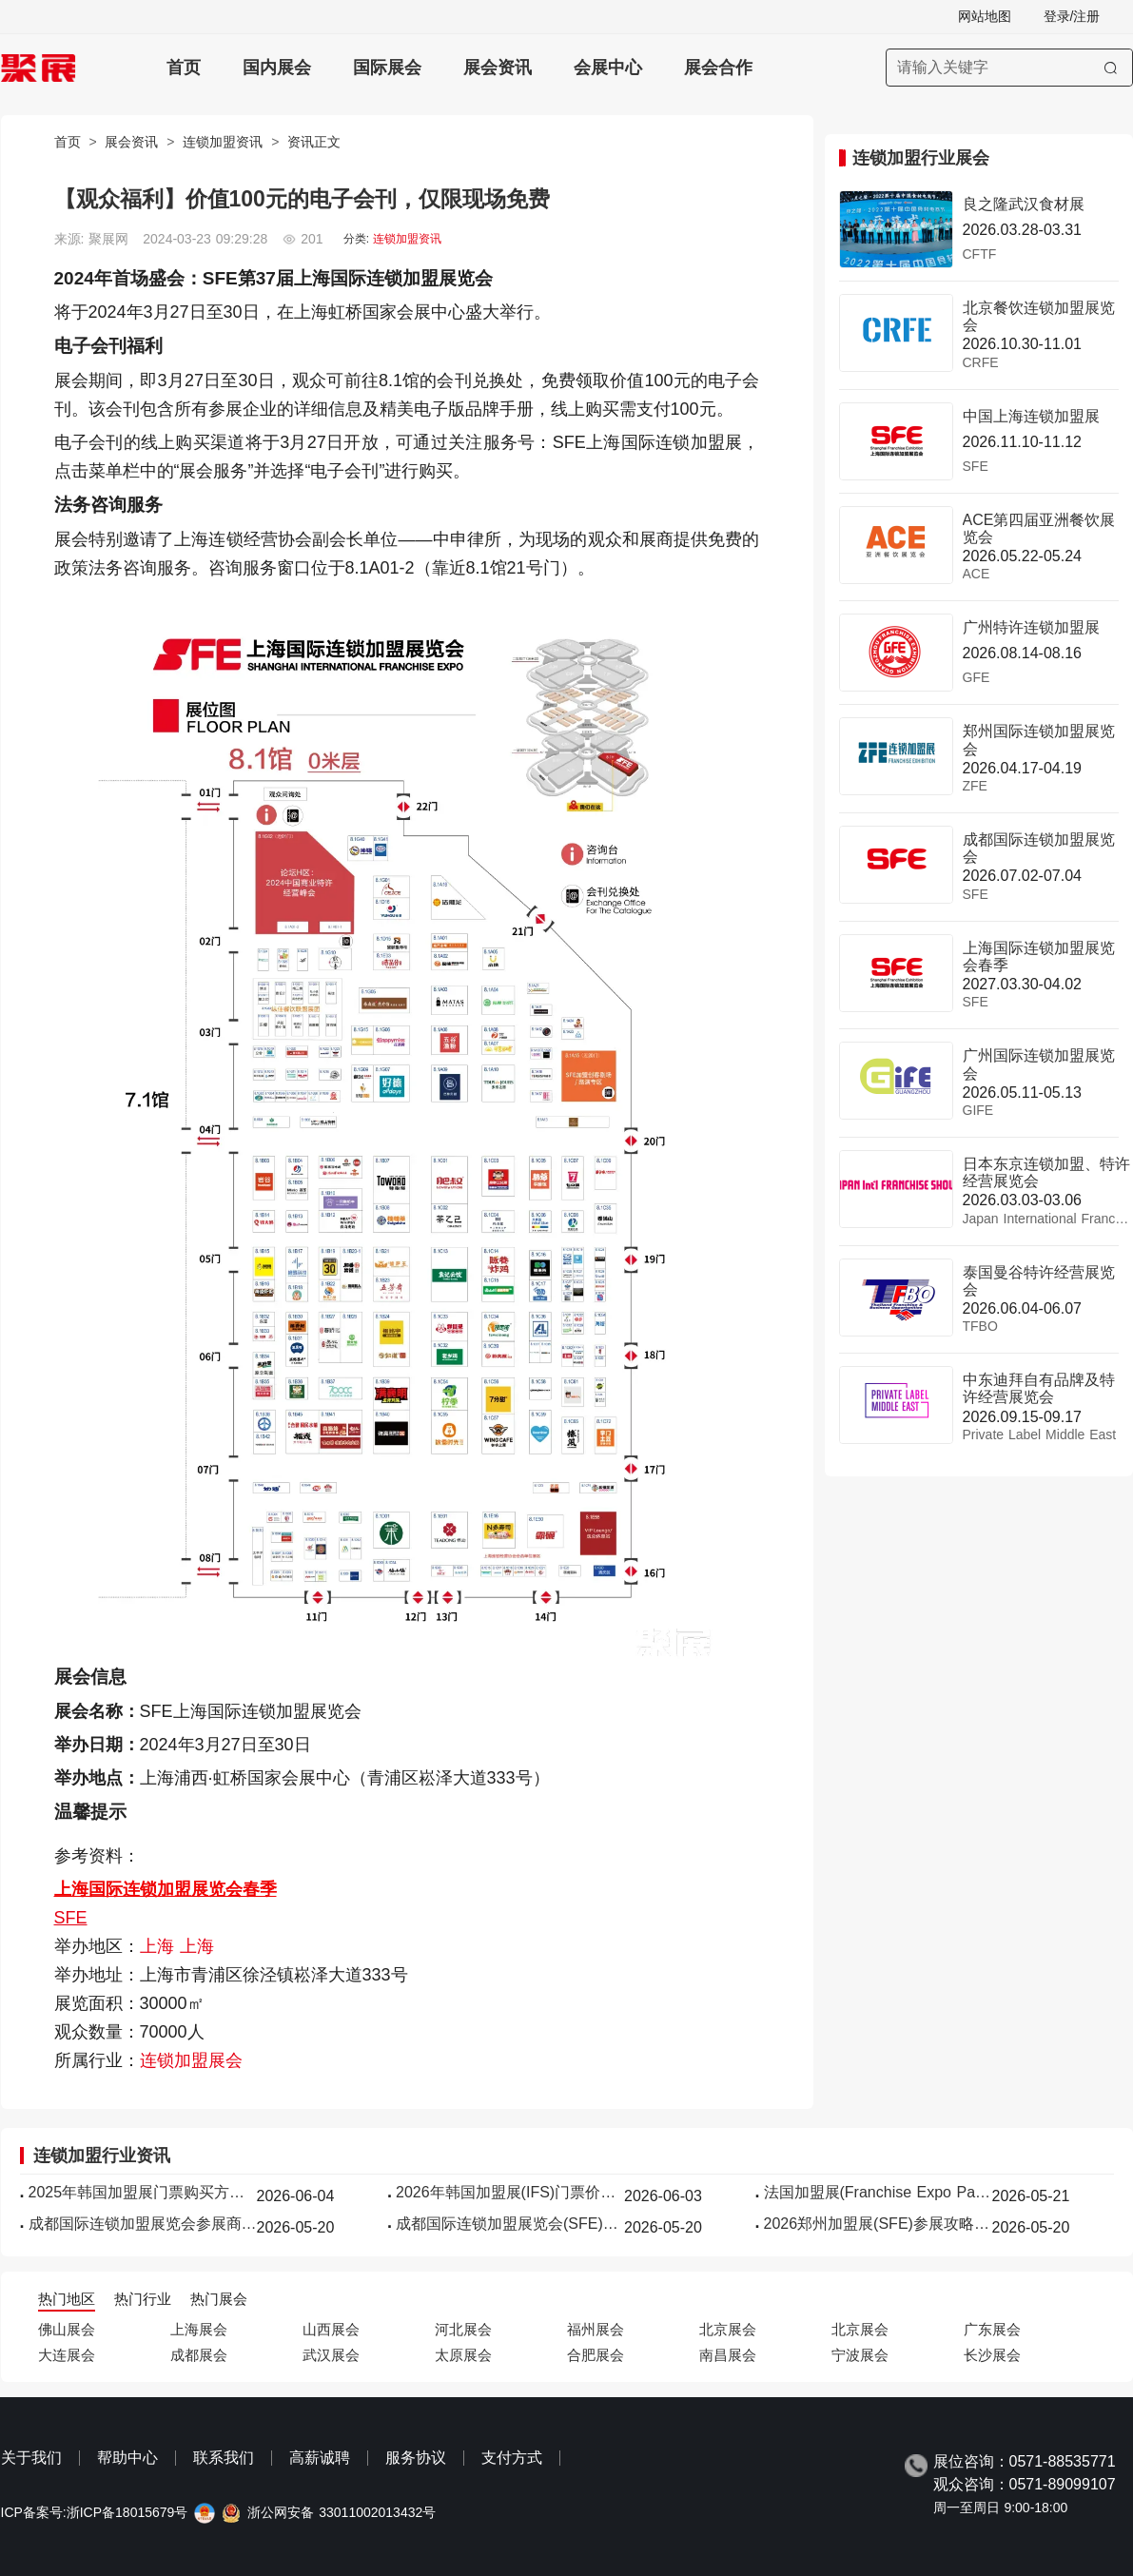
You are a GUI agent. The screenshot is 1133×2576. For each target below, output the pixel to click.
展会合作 (718, 67)
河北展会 (463, 2329)
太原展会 (463, 2355)
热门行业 (142, 2299)
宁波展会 (860, 2355)
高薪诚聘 (319, 2457)
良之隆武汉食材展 (1023, 204)
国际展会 (387, 67)
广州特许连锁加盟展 (1031, 627)
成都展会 (198, 2355)
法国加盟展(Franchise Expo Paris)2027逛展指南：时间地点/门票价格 (878, 2192)
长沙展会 (992, 2355)
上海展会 (198, 2329)
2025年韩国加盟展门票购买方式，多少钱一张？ (143, 2192)
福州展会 (595, 2329)
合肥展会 (595, 2355)
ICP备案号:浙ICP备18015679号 (94, 2513)
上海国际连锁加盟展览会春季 (165, 1889)
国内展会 (277, 67)
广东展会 (992, 2329)
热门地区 (66, 2299)
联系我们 (223, 2457)
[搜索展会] (1009, 67)
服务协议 (415, 2457)
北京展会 (727, 2329)
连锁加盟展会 (191, 2060)
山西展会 (331, 2329)
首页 (183, 67)
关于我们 (31, 2457)
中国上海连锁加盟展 (1031, 416)
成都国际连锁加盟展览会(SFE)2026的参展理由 (510, 2223)
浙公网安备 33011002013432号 (341, 2513)
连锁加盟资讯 (223, 141)
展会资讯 (497, 67)
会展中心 (608, 67)
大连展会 (66, 2355)
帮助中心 (127, 2457)
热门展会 (218, 2299)
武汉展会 (331, 2355)
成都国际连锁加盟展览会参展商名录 (143, 2223)
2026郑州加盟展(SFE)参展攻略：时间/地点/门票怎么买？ (878, 2223)
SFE (71, 1917)
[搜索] (1110, 67)
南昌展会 (727, 2355)
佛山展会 (66, 2329)
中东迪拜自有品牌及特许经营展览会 (1039, 1388)
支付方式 (511, 2457)
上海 (160, 1946)
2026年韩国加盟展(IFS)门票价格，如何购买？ (510, 2192)
